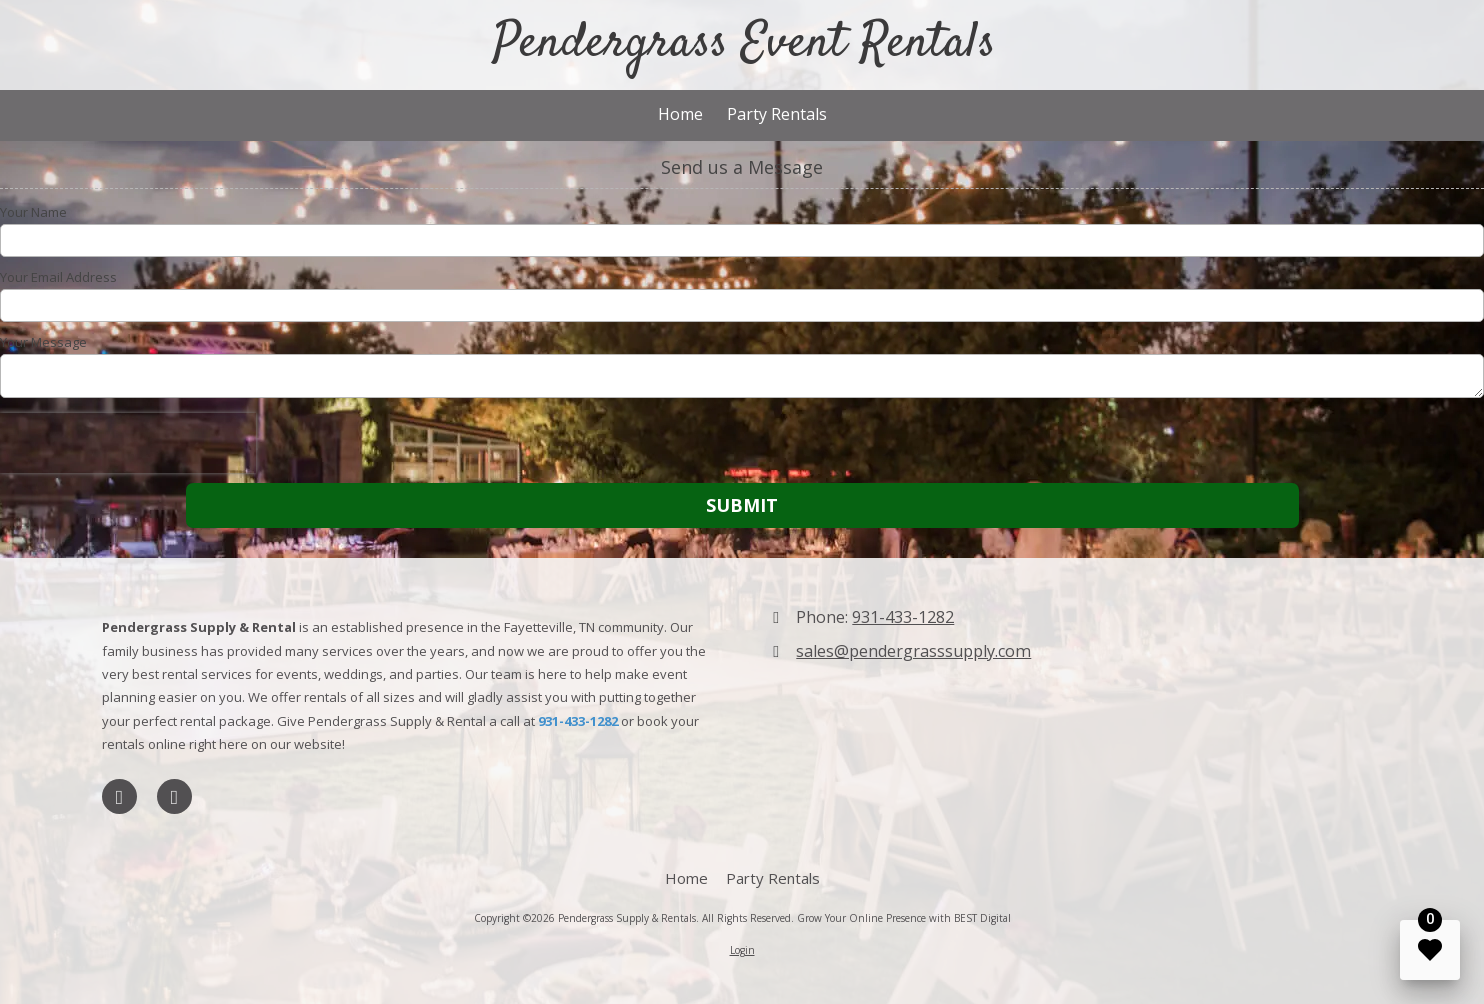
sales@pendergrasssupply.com (913, 651)
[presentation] (128, 443)
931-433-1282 (903, 617)
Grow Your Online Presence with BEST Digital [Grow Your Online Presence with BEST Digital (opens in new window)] (904, 918)
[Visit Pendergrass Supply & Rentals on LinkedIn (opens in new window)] (119, 796)
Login (742, 950)
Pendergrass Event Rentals (744, 44)
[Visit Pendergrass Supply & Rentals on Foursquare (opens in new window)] (174, 796)
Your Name (33, 212)
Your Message (43, 342)
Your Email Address (58, 277)
